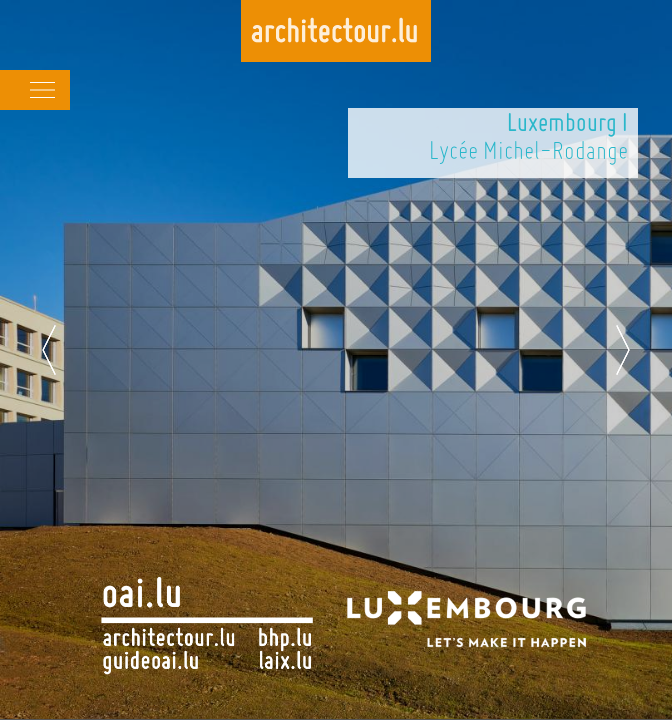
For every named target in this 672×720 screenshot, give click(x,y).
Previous (49, 350)
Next (623, 350)
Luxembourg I (567, 125)
